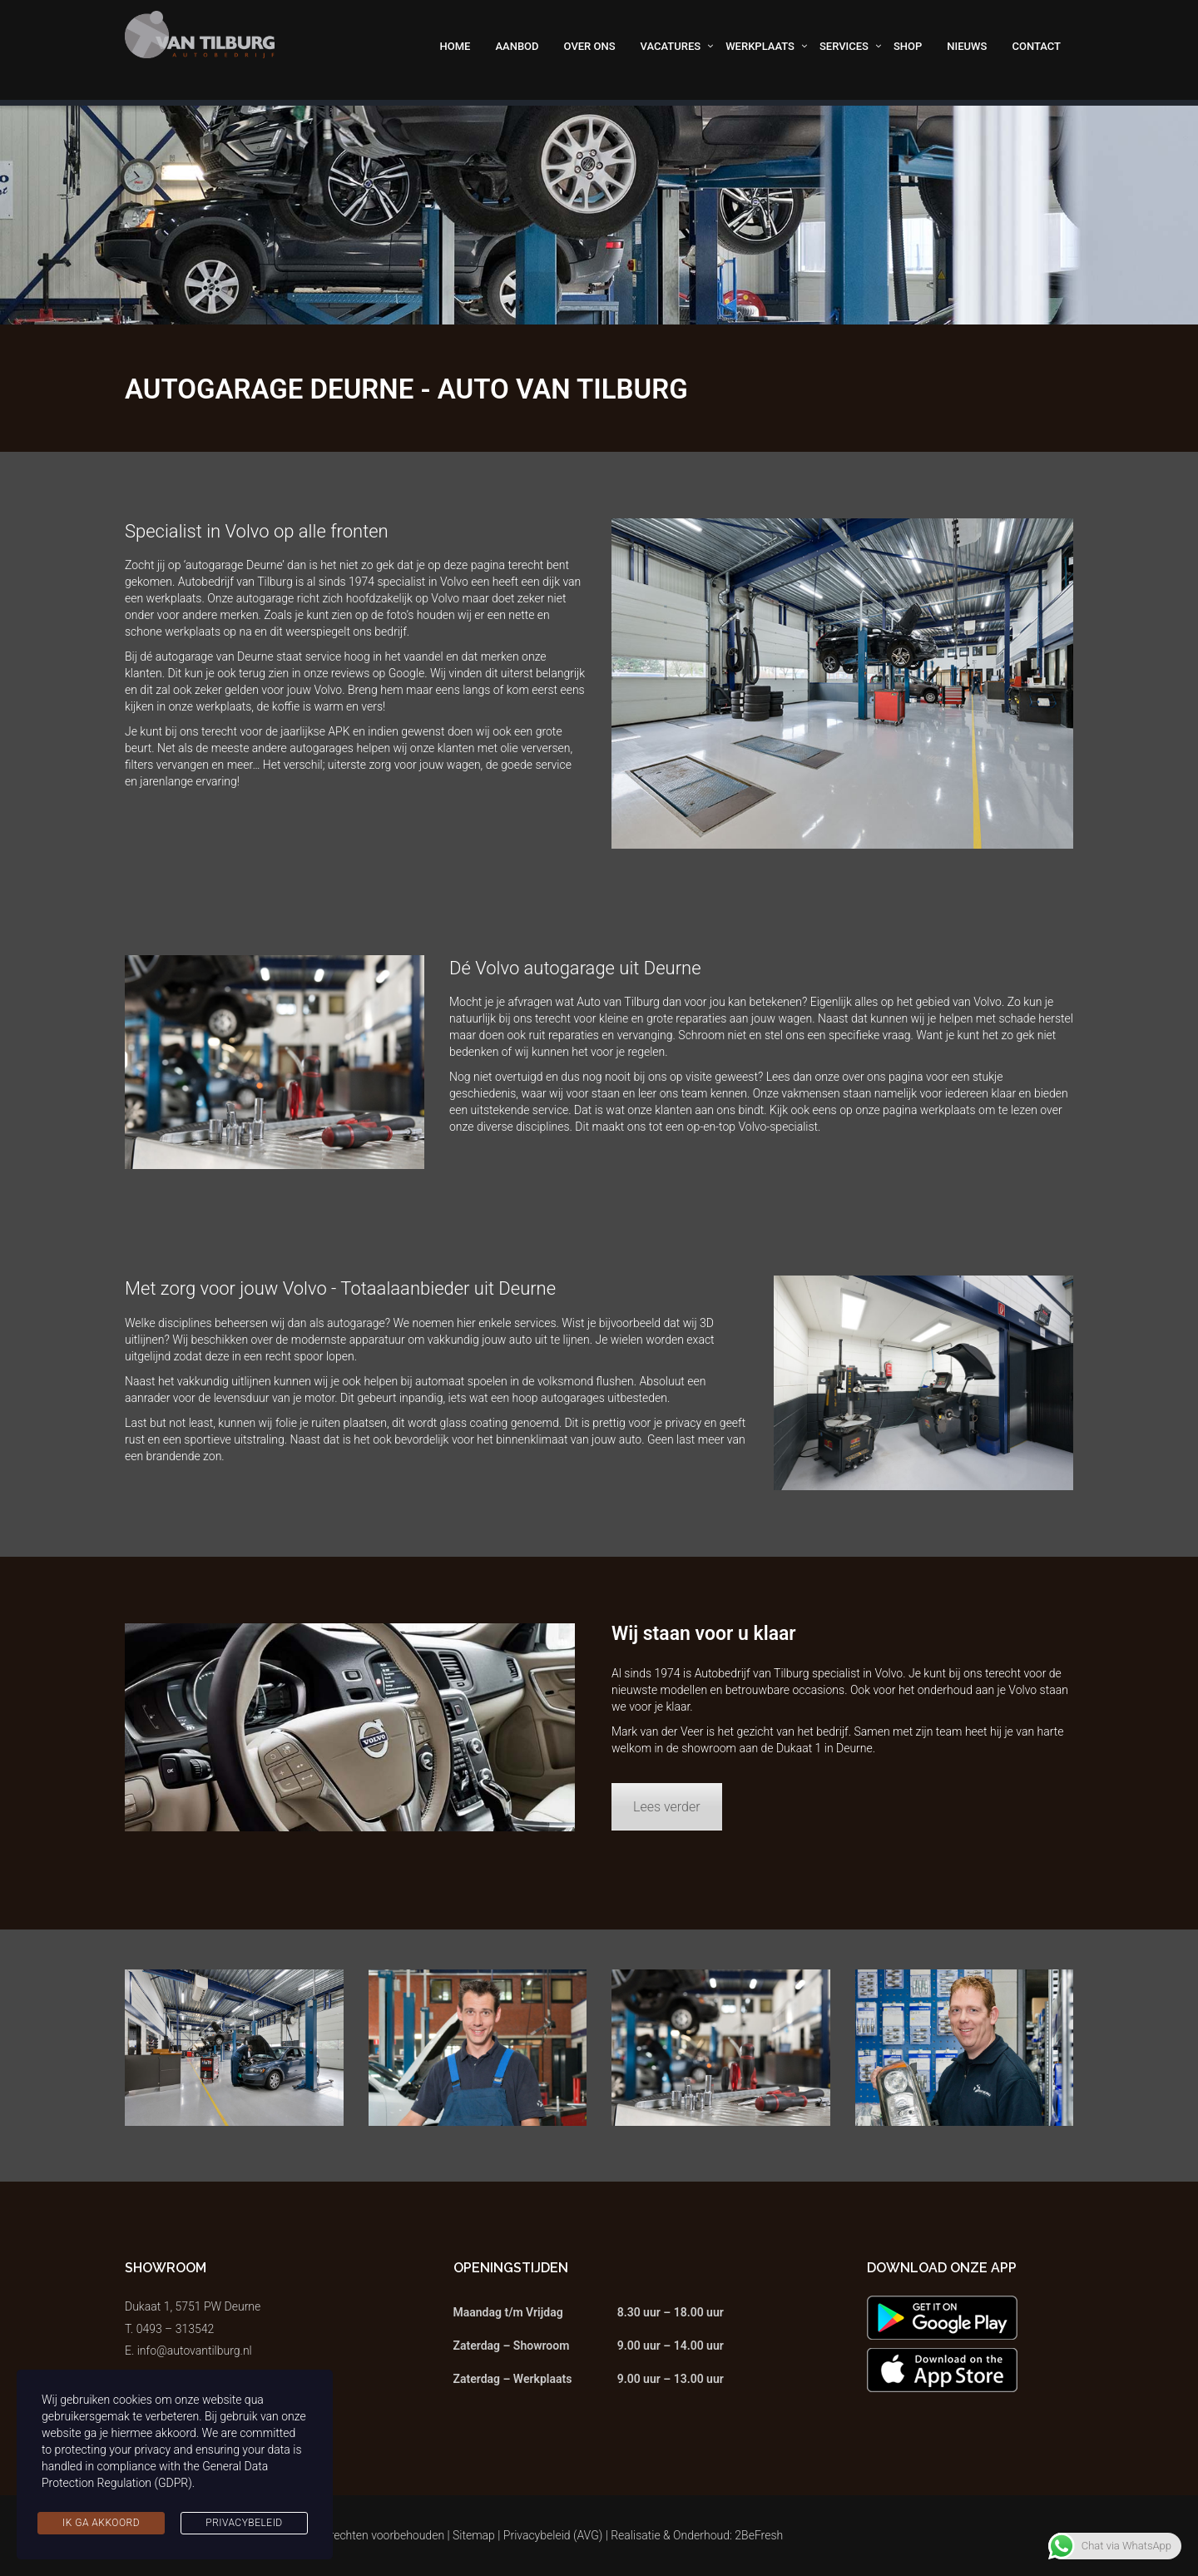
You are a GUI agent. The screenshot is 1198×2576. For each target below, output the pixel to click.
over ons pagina (882, 1076)
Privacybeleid (243, 2523)
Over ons (590, 46)
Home (455, 46)
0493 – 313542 (175, 2329)
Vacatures (671, 46)
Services (844, 46)
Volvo (888, 1673)
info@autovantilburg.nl (194, 2350)
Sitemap (474, 2535)
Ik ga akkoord (101, 2523)
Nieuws (967, 46)
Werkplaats (760, 46)
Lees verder (666, 1807)
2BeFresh (759, 2535)
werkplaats (223, 706)
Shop (908, 46)
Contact (1036, 46)
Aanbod (516, 46)
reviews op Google (377, 673)
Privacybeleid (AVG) (553, 2535)
